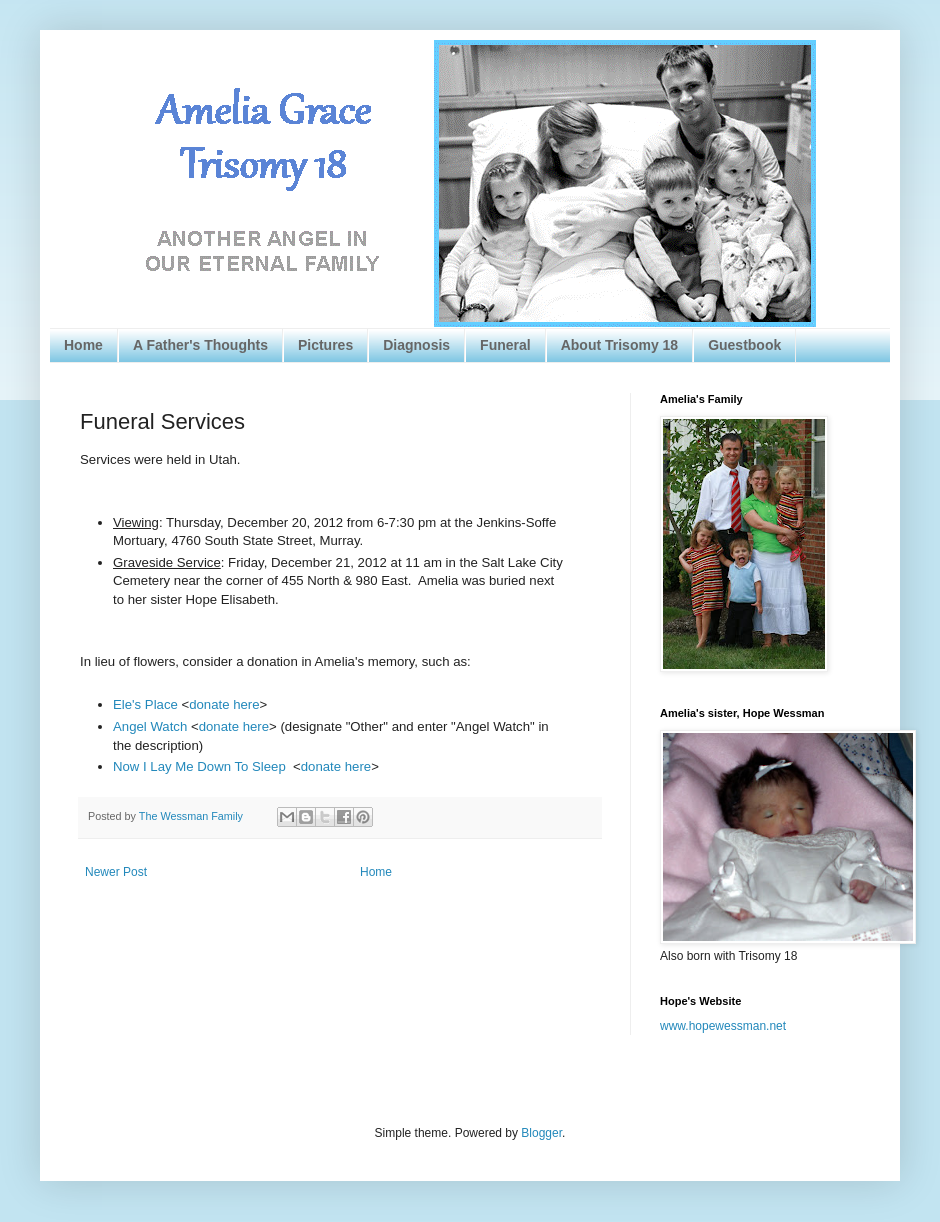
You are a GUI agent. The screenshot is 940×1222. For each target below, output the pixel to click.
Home (83, 345)
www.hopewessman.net (723, 1026)
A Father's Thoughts (200, 345)
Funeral (505, 345)
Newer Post (116, 872)
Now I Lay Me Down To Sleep (199, 766)
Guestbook (744, 345)
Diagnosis (416, 345)
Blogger (541, 1133)
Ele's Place (145, 704)
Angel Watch (150, 726)
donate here (224, 704)
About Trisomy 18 (619, 345)
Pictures (325, 345)
